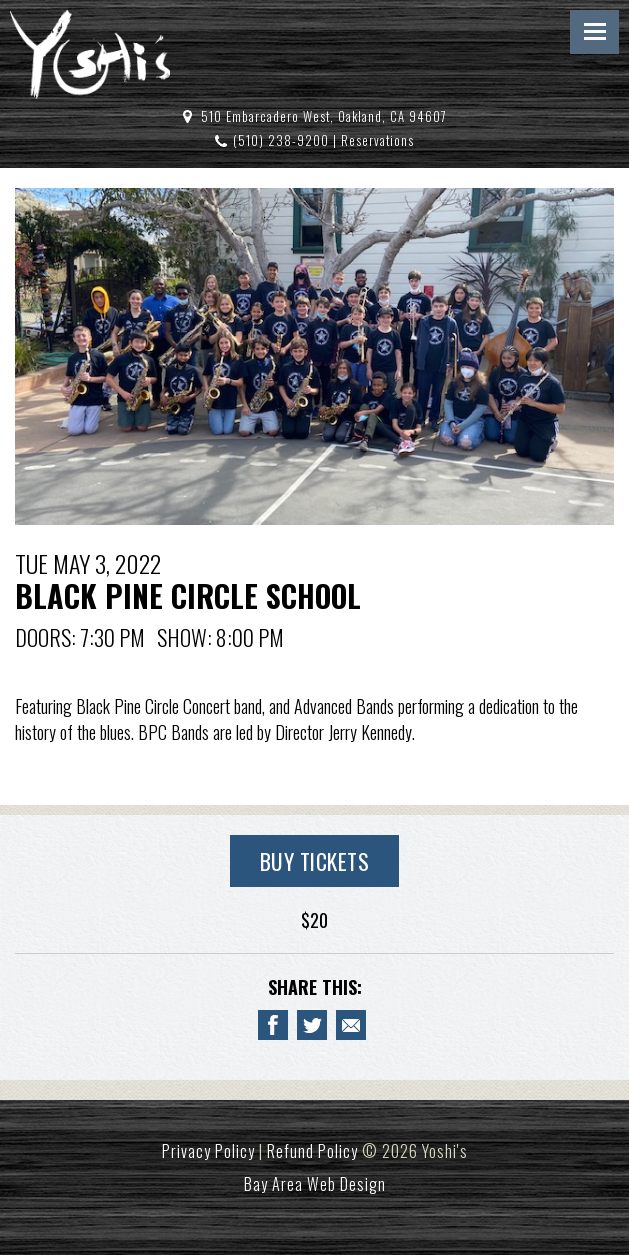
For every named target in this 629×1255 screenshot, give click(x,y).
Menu (594, 32)
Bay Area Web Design (315, 1184)
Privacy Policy (208, 1151)
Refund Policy (312, 1151)
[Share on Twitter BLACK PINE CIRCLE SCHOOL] (312, 1025)
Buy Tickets (315, 861)
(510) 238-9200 (281, 140)
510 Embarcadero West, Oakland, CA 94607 (324, 116)
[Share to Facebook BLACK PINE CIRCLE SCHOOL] (273, 1025)
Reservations (377, 140)
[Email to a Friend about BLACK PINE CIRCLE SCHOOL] (351, 1025)
